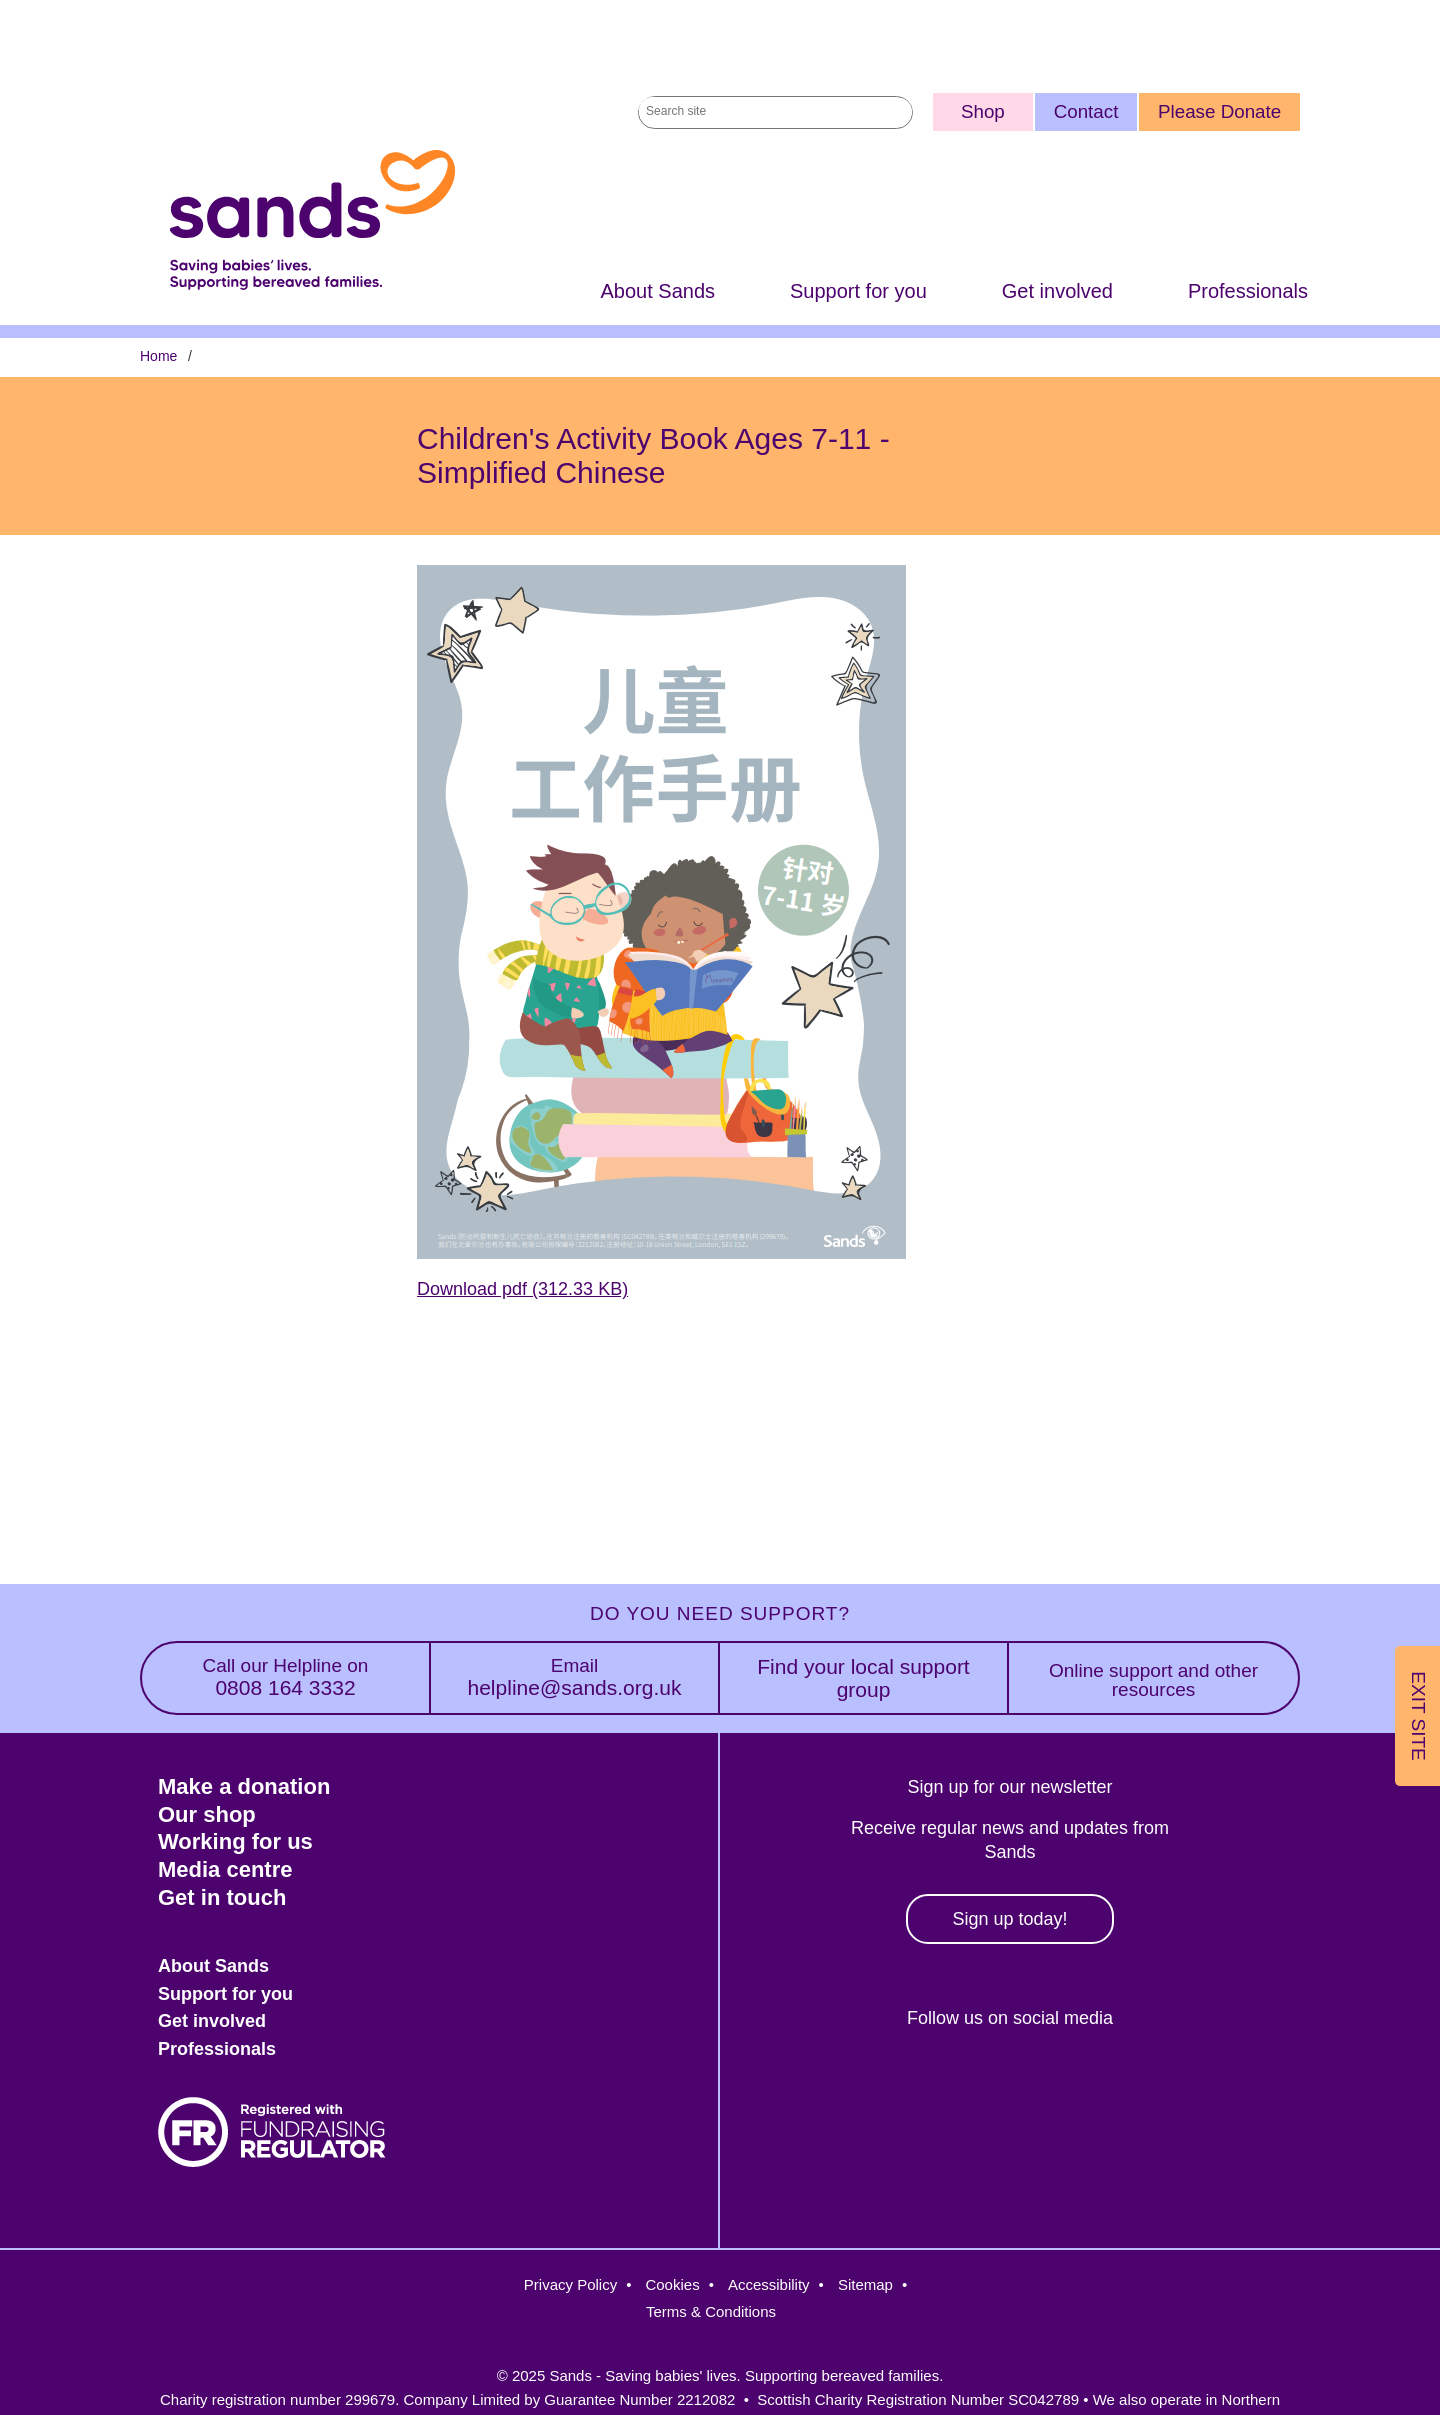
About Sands (657, 292)
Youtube (1175, 2086)
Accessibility (769, 2284)
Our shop (207, 1814)
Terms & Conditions (711, 2311)
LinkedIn (1089, 2086)
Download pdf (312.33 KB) (522, 1290)
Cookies (672, 2284)
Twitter (916, 2086)
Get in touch (222, 1897)
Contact (1086, 111)
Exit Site (1418, 1715)
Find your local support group (863, 1678)
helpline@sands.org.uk (574, 1677)
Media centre (225, 1869)
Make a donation (244, 1786)
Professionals (1248, 292)
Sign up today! (1009, 1919)
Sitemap (865, 2284)
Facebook (830, 2086)
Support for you (858, 292)
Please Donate (1219, 111)
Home (158, 357)
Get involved (1057, 292)
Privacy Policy (570, 2284)
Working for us (235, 1841)
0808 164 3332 (285, 1677)
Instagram (1003, 2086)
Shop (983, 111)
